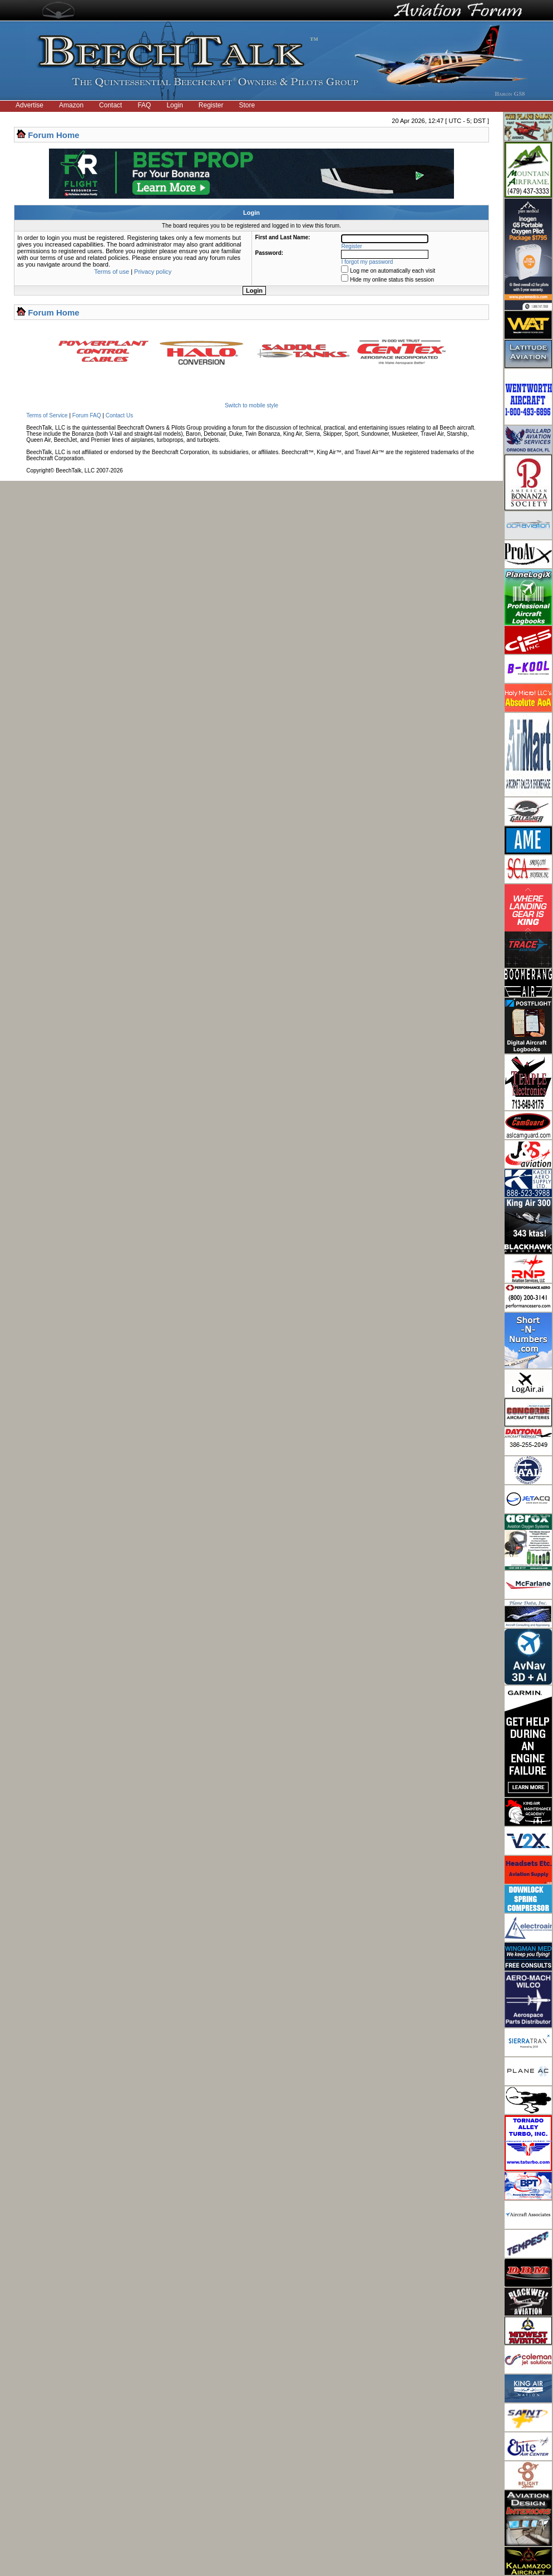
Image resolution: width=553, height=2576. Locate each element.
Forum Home (54, 135)
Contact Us (119, 415)
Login (174, 105)
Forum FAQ (86, 415)
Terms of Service (46, 415)
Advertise (29, 105)
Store (247, 105)
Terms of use (111, 271)
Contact (110, 105)
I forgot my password (367, 262)
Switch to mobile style (251, 405)
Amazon (71, 105)
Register (211, 105)
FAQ (144, 105)
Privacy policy (152, 271)
